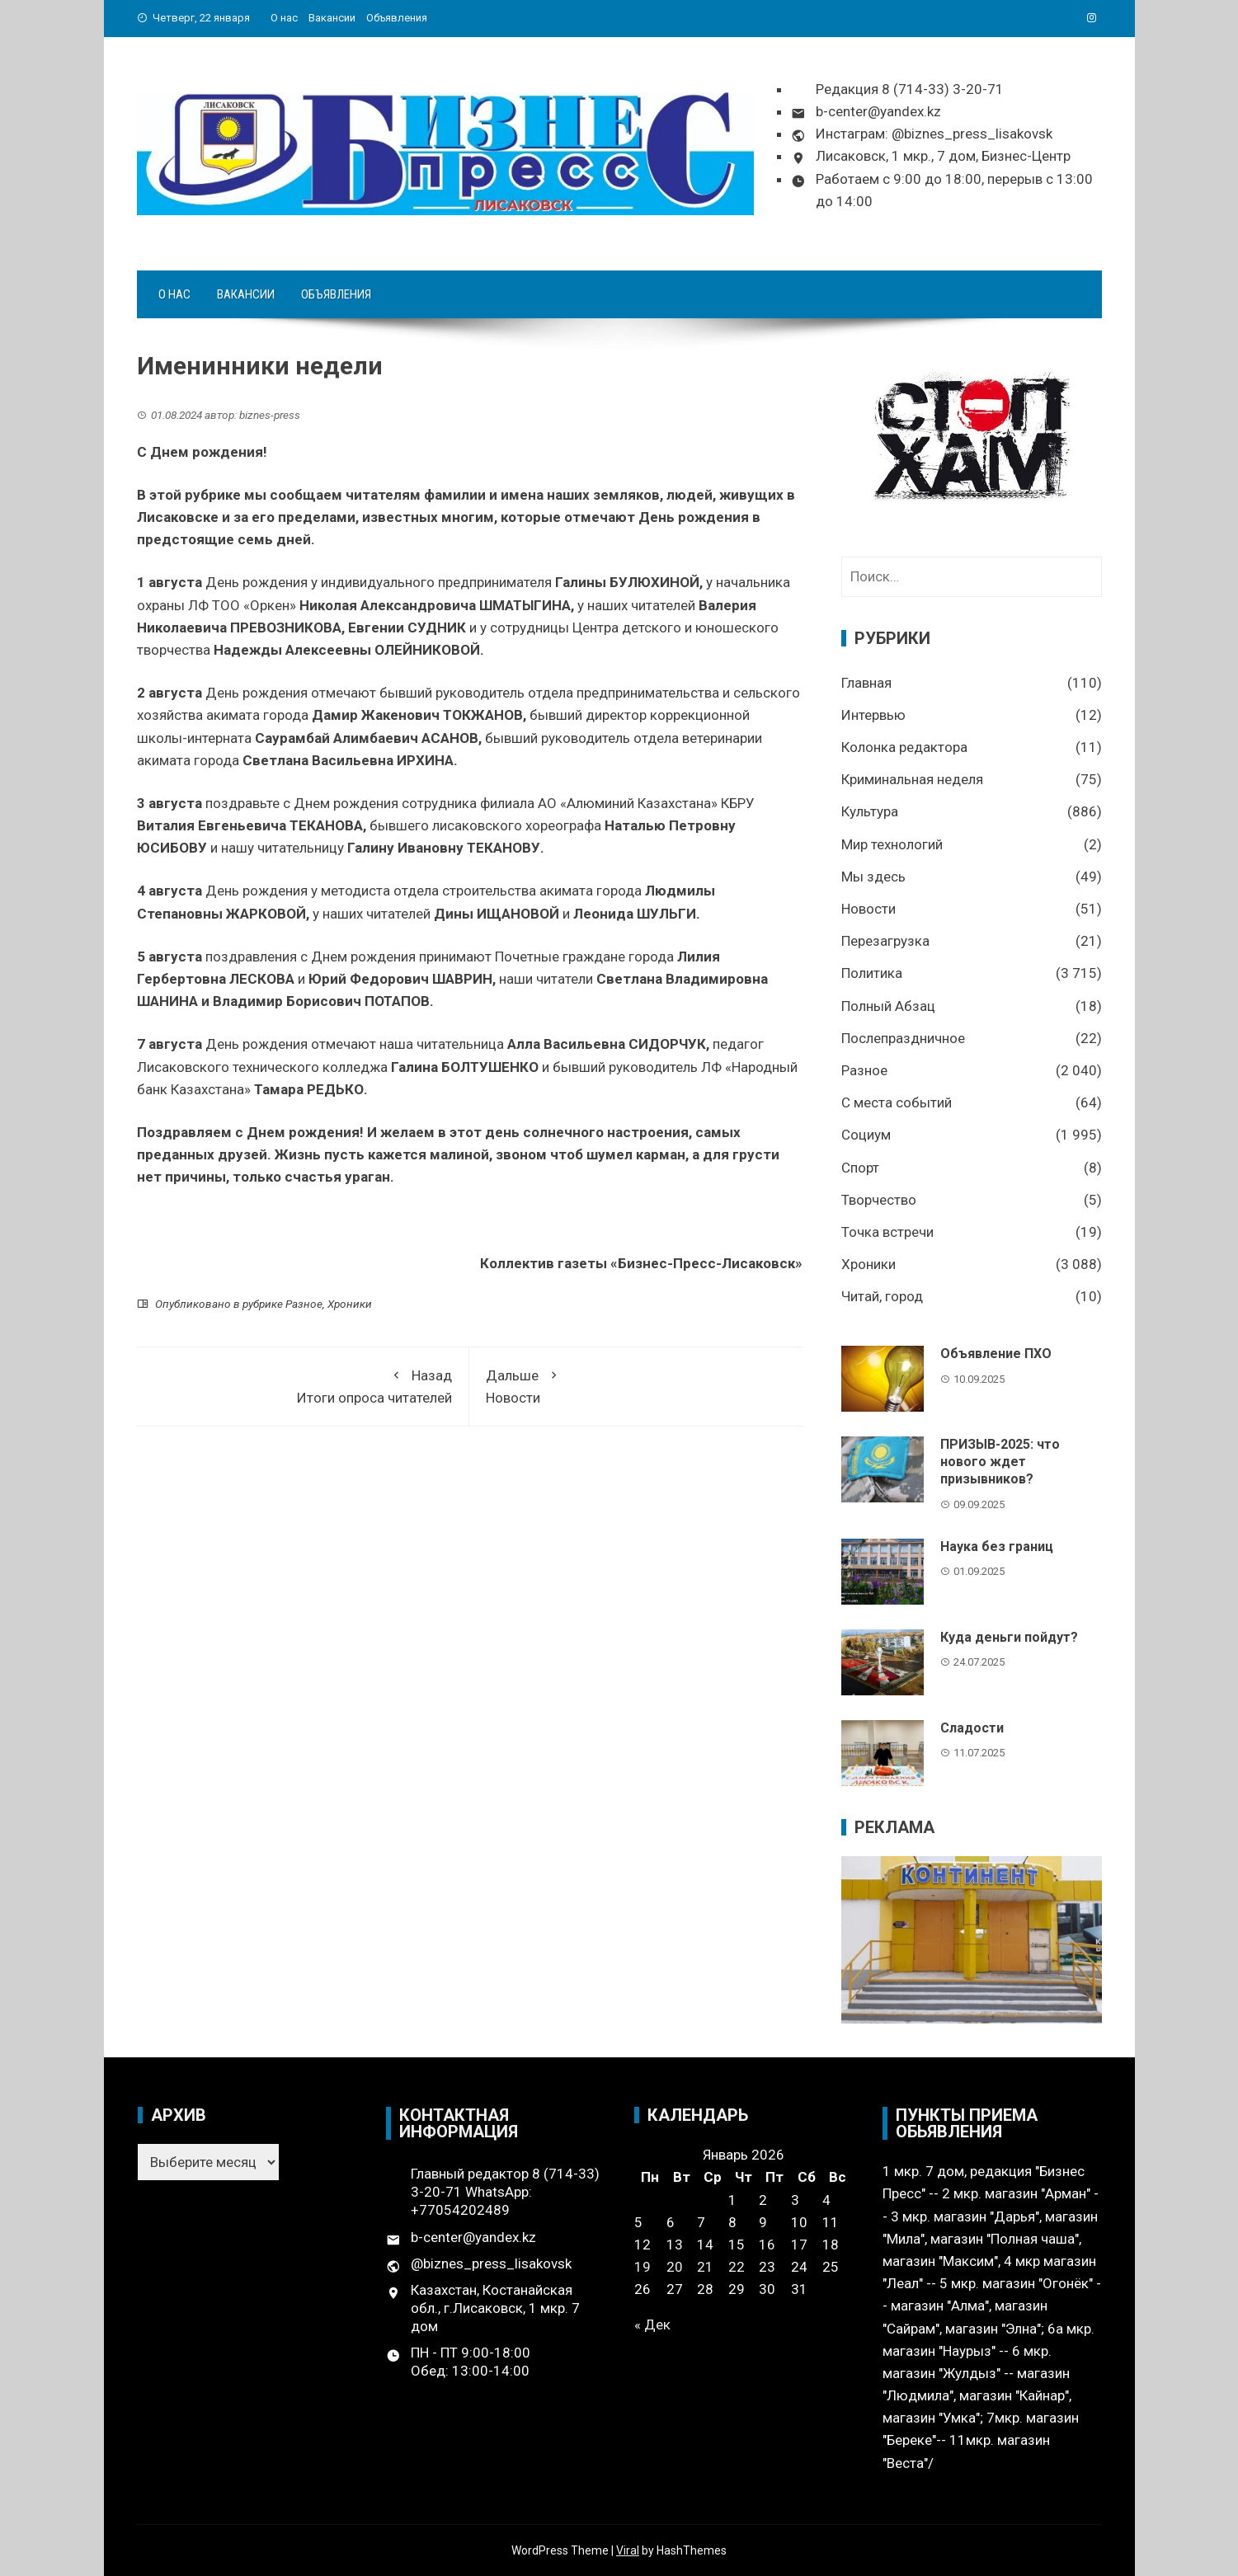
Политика (871, 973)
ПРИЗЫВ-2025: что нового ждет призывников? (1000, 1461)
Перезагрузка (885, 941)
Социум (866, 1134)
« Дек (652, 2324)
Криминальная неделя (912, 779)
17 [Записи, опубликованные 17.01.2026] (799, 2244)
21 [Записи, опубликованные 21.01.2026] (705, 2267)
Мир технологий (892, 844)
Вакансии (331, 18)
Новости (636, 1385)
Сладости (972, 1728)
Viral (627, 2550)
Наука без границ (996, 1546)
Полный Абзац (888, 1006)
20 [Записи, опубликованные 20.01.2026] (674, 2267)
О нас (284, 18)
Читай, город (882, 1296)
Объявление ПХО (996, 1353)
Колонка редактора (904, 747)
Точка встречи (887, 1232)
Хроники (349, 1303)
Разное (303, 1303)
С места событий (896, 1102)
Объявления (396, 18)
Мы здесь (873, 876)
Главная (866, 683)
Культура (869, 811)
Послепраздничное (903, 1038)
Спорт (860, 1167)
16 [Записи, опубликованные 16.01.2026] (767, 2244)
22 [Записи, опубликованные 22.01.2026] (736, 2267)
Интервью (873, 715)
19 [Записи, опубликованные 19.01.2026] (642, 2267)
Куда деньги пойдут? (1009, 1637)
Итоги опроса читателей (303, 1385)
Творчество (878, 1200)
